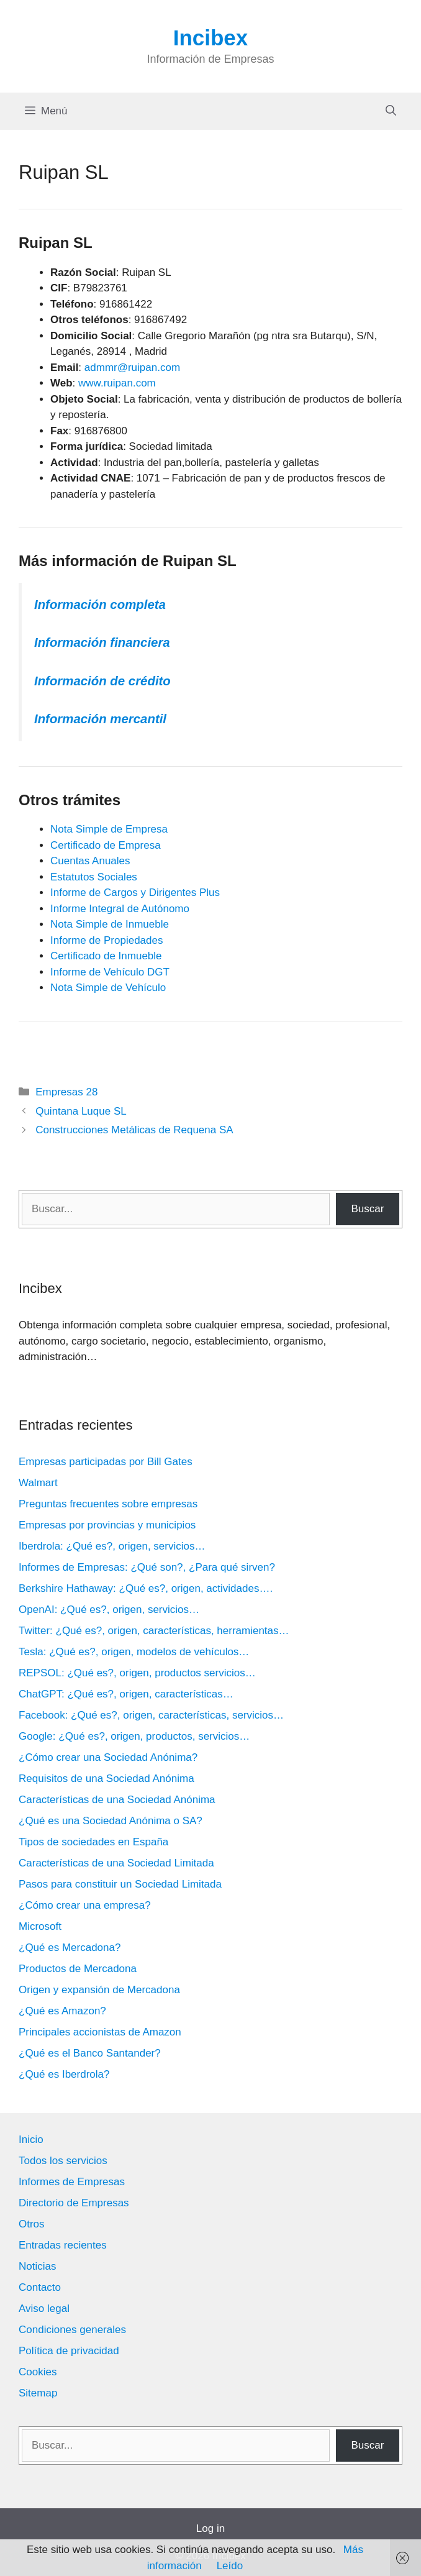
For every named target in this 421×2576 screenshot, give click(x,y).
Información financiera (102, 642)
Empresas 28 (66, 1092)
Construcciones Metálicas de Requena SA (134, 1130)
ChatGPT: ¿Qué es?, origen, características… (126, 1694)
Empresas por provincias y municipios (107, 1525)
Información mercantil (100, 719)
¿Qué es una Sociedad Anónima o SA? (110, 1821)
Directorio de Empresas (74, 2203)
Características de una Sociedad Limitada (116, 1863)
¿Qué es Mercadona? (69, 1947)
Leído (230, 2566)
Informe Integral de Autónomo (119, 909)
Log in (210, 2528)
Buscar (367, 1209)
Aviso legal (44, 2308)
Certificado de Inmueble (106, 956)
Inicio (31, 2139)
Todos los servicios (63, 2161)
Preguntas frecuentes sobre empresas (108, 1504)
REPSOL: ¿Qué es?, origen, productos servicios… (137, 1673)
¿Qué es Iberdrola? (64, 2074)
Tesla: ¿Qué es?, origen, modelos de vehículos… (134, 1652)
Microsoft (40, 1926)
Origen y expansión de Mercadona (99, 1990)
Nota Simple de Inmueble (109, 924)
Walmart (38, 1483)
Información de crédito (102, 681)
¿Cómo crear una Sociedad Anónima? (108, 1757)
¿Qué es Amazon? (62, 2011)
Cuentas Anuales (90, 861)
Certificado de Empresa (105, 845)
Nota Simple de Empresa (109, 829)
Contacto (40, 2287)
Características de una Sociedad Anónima (117, 1800)
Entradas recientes (63, 2245)
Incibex (210, 37)
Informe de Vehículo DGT (110, 972)
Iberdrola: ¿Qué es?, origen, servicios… (112, 1546)
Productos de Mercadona (78, 1969)
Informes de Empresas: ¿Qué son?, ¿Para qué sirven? (147, 1567)
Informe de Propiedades (106, 940)
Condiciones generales (72, 2330)
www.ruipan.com (117, 383)
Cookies (38, 2372)
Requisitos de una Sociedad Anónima (106, 1778)
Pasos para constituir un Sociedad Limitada (120, 1884)
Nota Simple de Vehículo (108, 987)
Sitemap (38, 2393)
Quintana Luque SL (81, 1111)
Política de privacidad (69, 2351)
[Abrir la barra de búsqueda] (391, 111)
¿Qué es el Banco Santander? (90, 2053)
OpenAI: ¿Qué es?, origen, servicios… (109, 1609)
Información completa (100, 604)
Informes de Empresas (72, 2182)
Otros (32, 2224)
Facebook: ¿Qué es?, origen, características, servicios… (151, 1715)
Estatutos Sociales (93, 877)
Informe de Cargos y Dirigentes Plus (135, 892)
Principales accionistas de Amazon (100, 2032)
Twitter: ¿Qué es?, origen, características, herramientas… (154, 1631)
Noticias (37, 2266)
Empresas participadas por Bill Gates (105, 1462)
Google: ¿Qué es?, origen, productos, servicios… (134, 1736)
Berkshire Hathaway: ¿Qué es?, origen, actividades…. (146, 1588)
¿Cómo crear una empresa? (85, 1905)
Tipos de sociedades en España (93, 1842)
